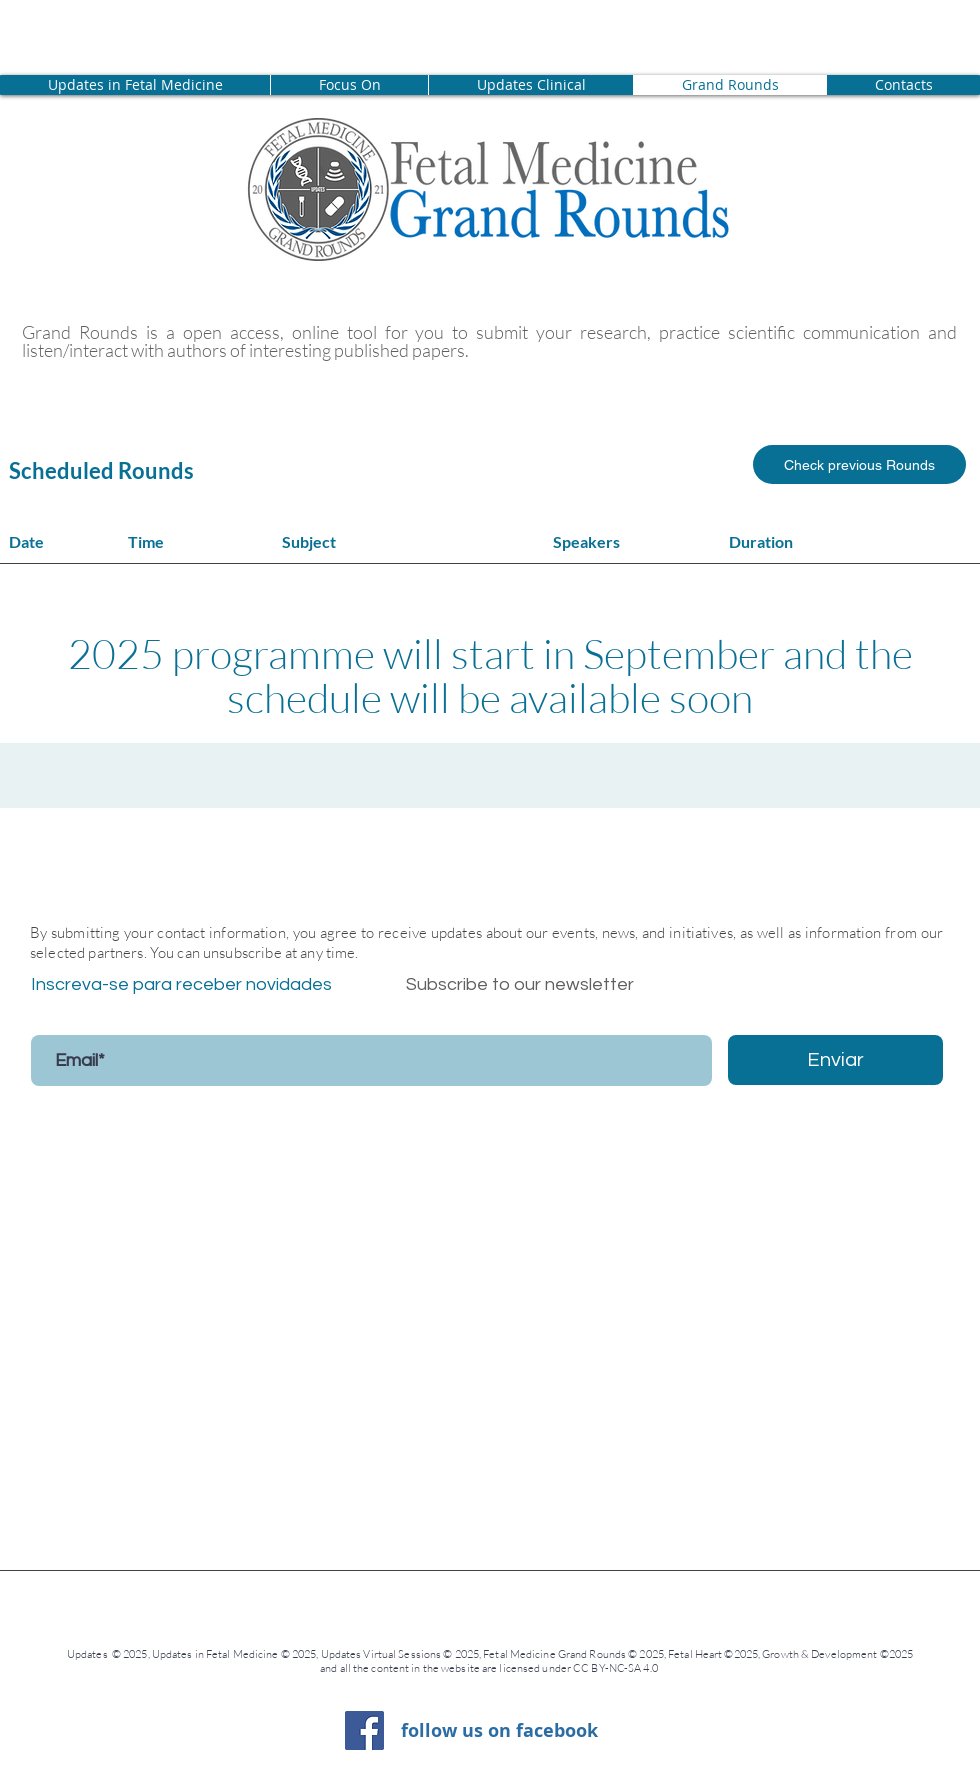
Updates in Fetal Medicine (216, 1654)
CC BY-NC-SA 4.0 (616, 1668)
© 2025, (301, 1654)
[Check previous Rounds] (859, 464)
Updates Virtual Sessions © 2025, (402, 1654)
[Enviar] (835, 1060)
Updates (89, 1654)
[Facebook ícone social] (364, 1730)
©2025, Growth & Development (800, 1654)
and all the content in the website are (408, 1668)
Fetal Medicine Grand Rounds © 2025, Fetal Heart (603, 1654)
